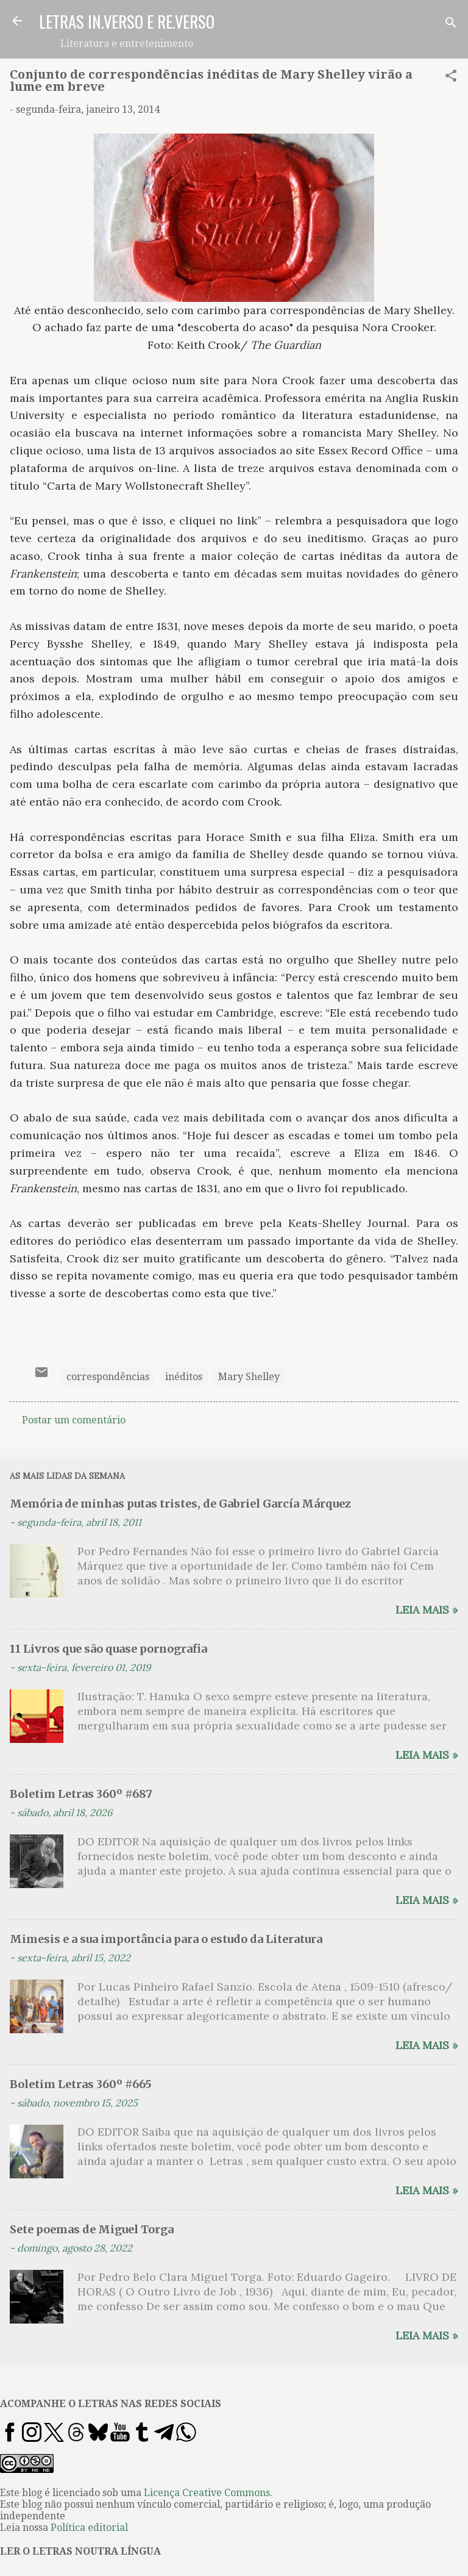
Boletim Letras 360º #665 (81, 2084)
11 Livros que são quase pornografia (108, 1649)
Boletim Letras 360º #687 (81, 1794)
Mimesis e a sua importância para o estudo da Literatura (166, 1939)
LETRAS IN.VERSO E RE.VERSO (126, 21)
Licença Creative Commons (207, 2493)
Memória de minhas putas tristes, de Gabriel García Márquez (180, 1504)
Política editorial (89, 2527)
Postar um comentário (74, 1420)
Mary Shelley (249, 1377)
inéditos (183, 1377)
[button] (451, 77)
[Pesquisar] (451, 24)
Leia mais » (426, 1610)
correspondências (107, 1377)
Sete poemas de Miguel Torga (92, 2229)
